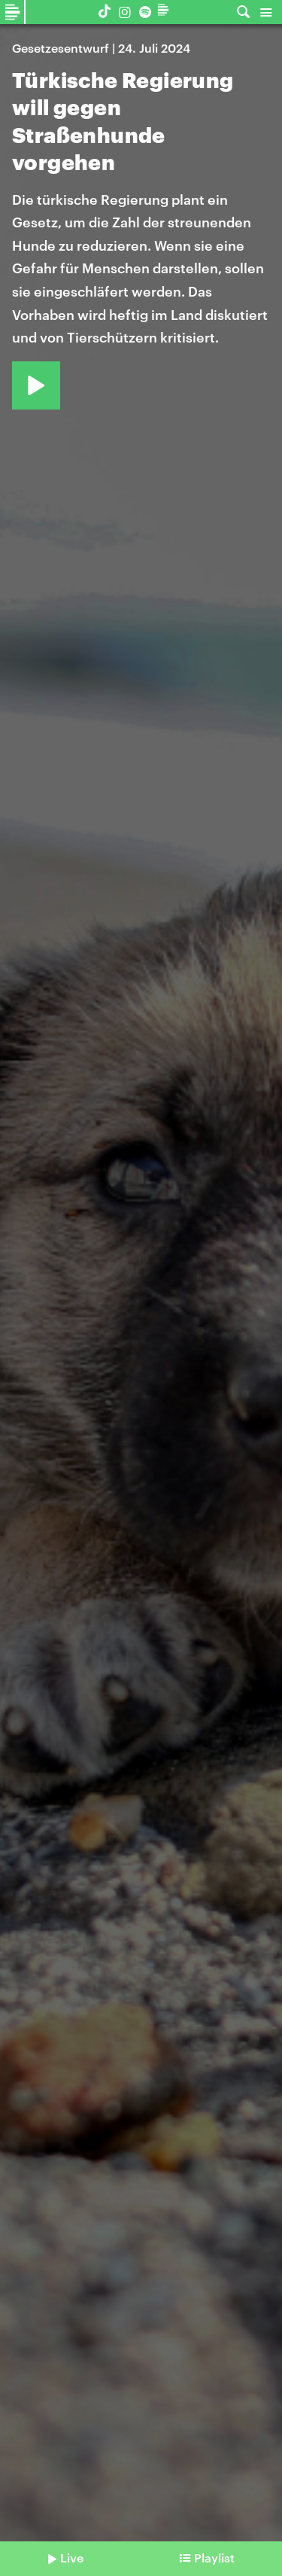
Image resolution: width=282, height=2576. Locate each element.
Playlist (214, 2557)
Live (71, 2557)
